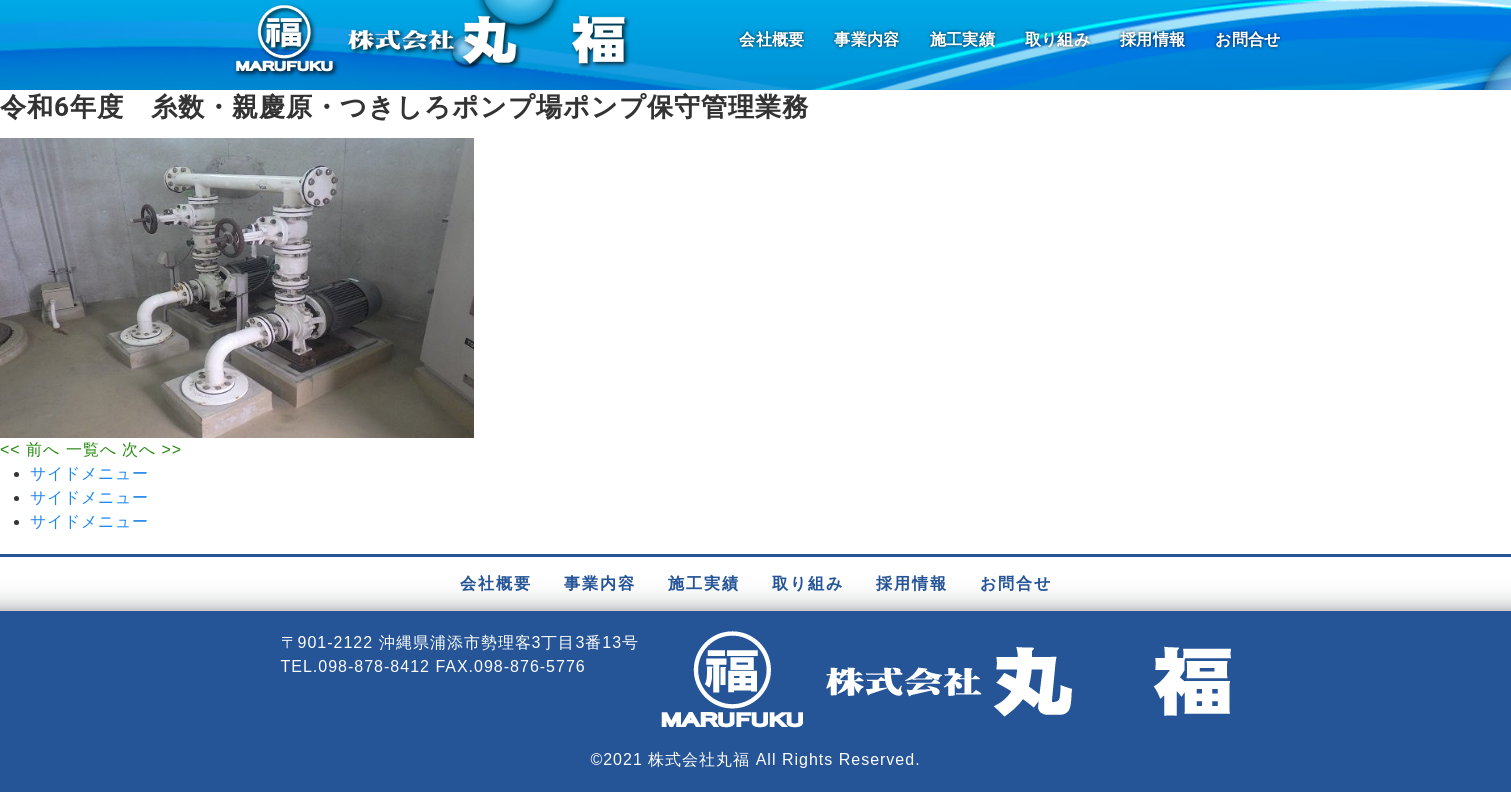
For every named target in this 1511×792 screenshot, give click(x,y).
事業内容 (866, 39)
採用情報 (1152, 39)
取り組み (1057, 39)
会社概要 (771, 39)
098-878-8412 (374, 666)
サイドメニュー (89, 473)
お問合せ (1247, 39)
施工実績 (962, 39)
